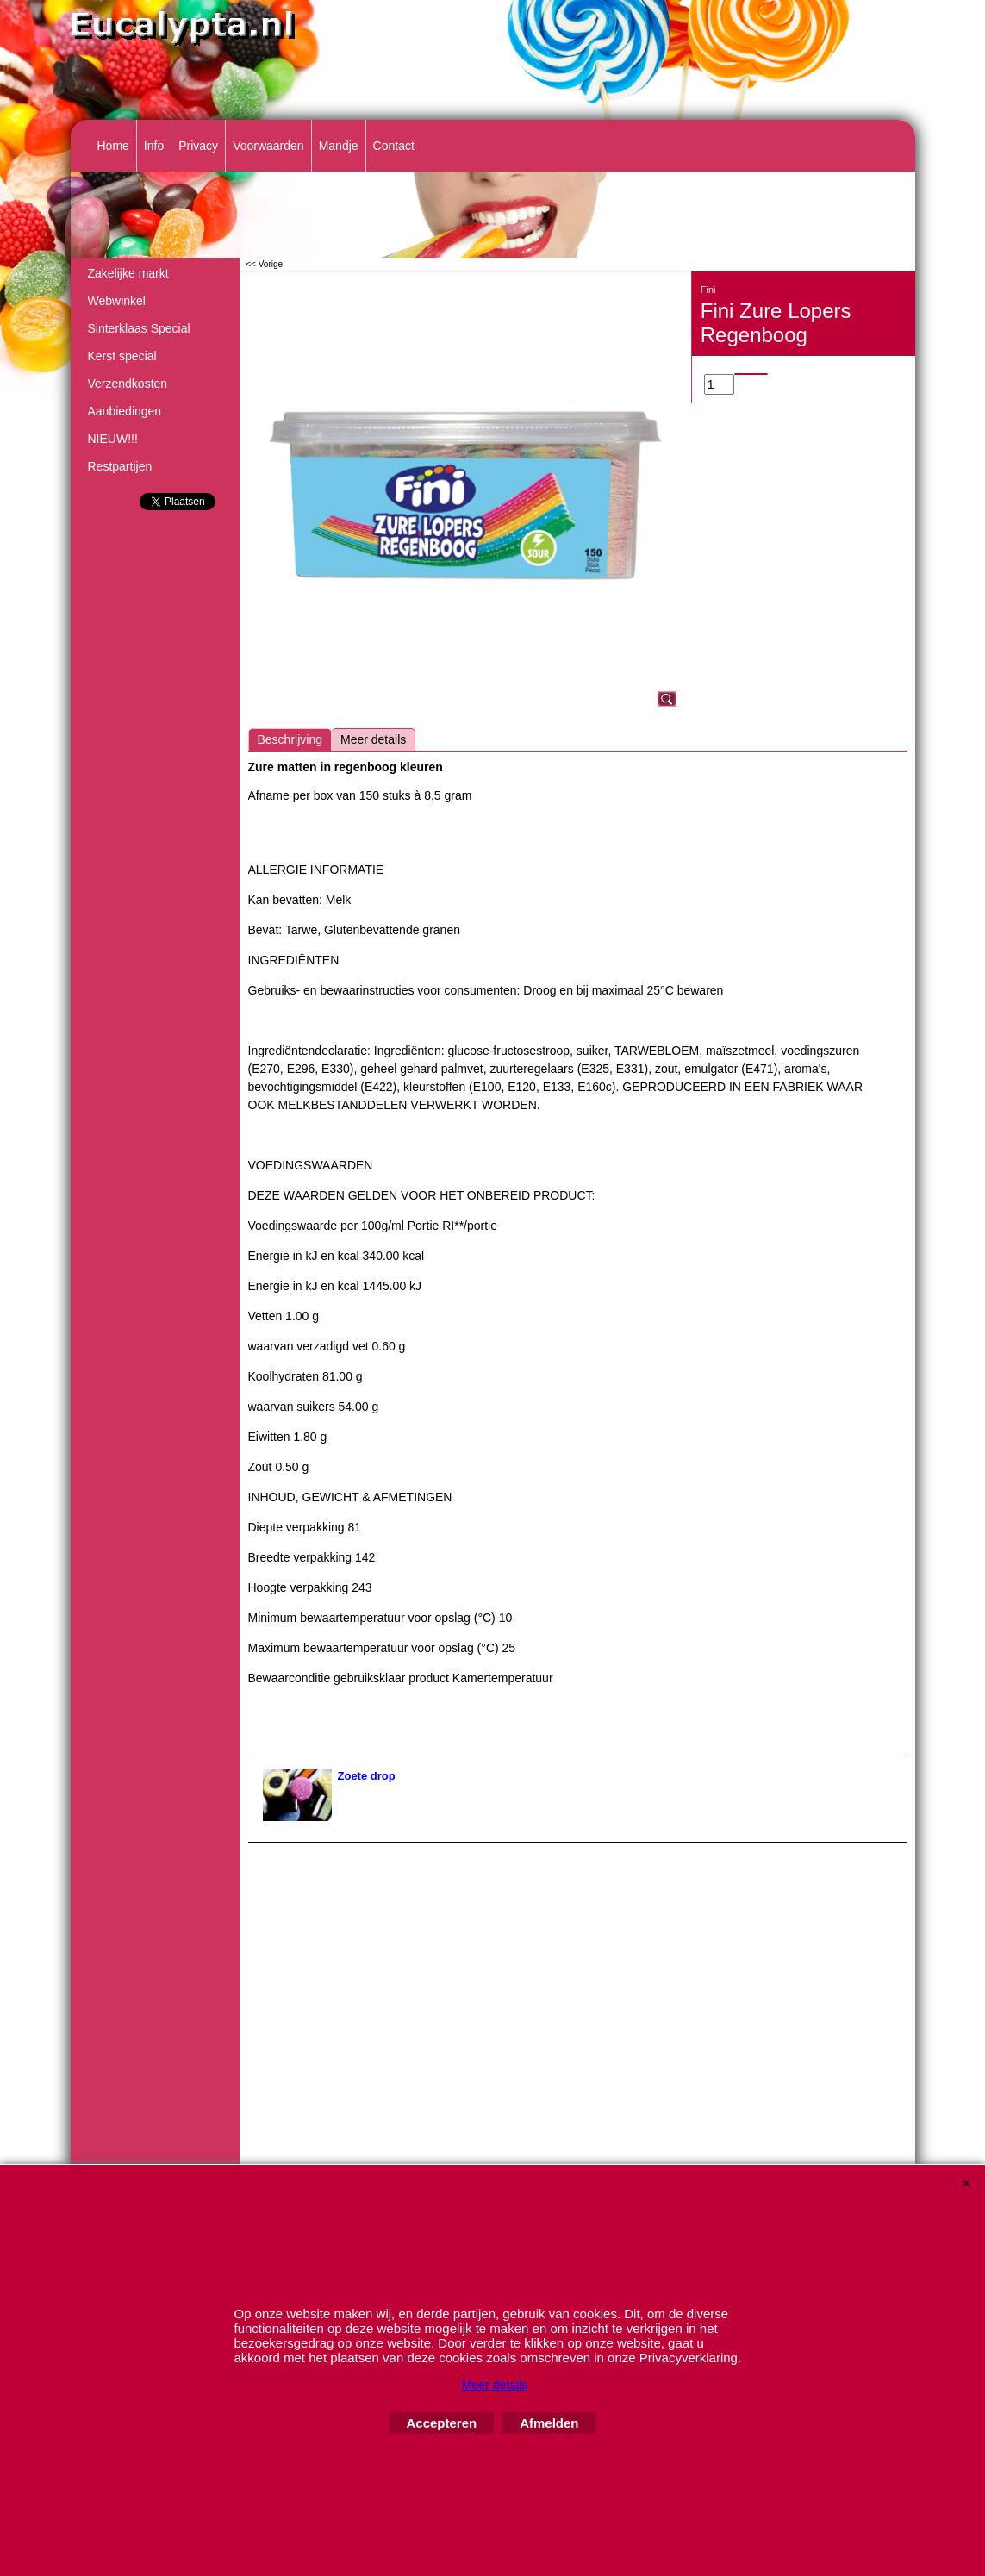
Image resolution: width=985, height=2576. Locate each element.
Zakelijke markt (128, 273)
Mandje (338, 146)
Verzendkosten (128, 383)
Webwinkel (117, 301)
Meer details (373, 739)
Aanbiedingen (125, 411)
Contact (394, 146)
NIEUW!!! (113, 439)
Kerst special (122, 356)
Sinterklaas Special (139, 328)
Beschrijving (290, 739)
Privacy (198, 146)
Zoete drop (367, 1775)
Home (113, 146)
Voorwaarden (268, 146)
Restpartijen (120, 466)
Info (154, 146)
